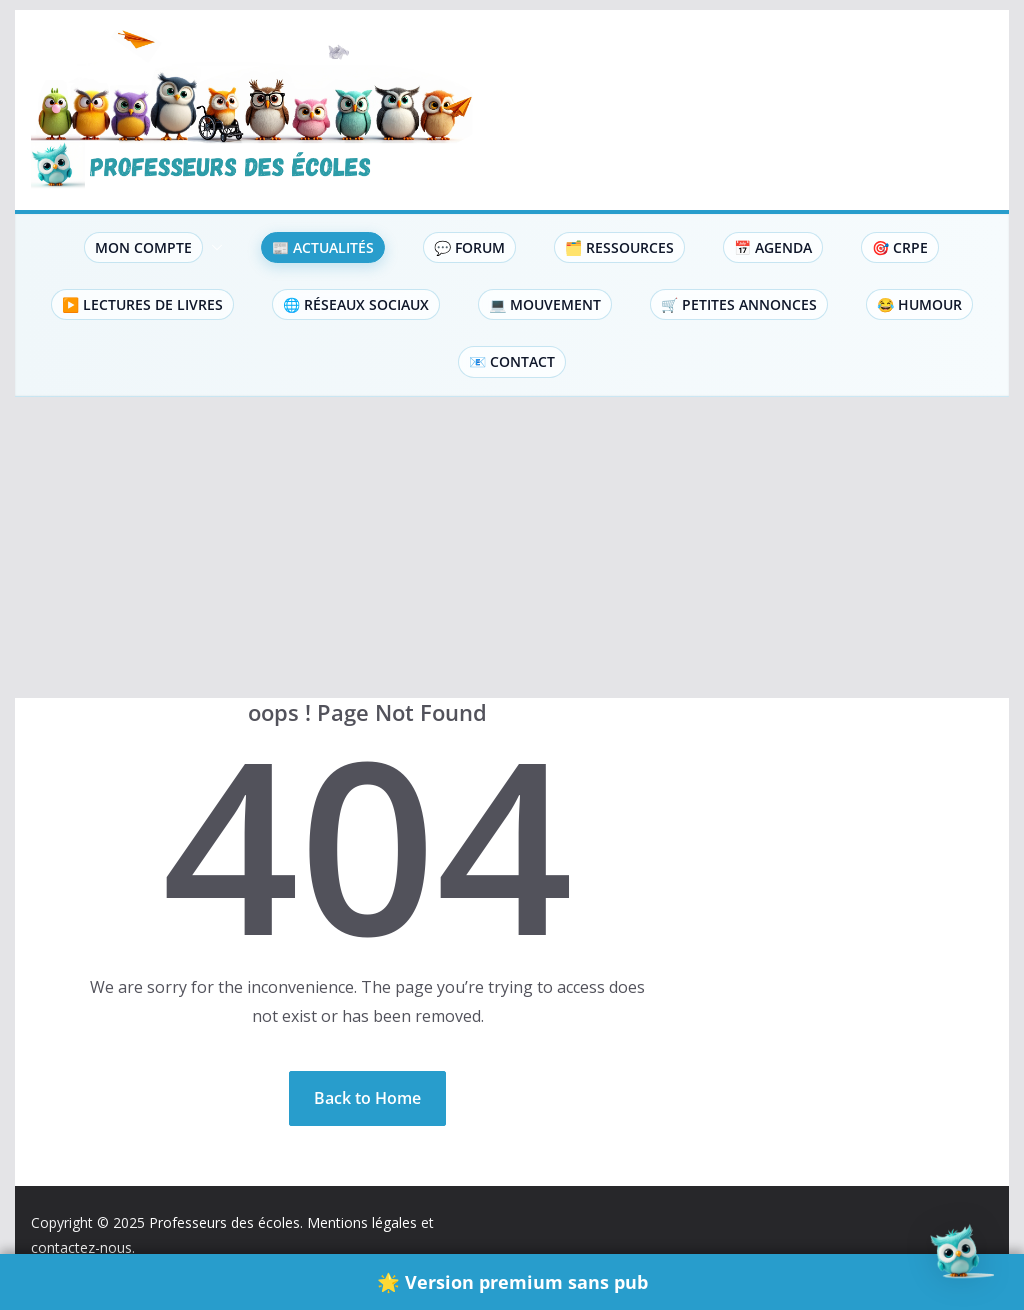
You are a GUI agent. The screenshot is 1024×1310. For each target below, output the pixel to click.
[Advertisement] (511, 548)
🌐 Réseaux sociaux (356, 304)
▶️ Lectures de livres (142, 304)
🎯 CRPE (900, 247)
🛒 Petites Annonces (739, 304)
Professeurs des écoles (224, 1222)
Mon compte (143, 247)
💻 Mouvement (545, 304)
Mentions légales (362, 1222)
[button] (213, 247)
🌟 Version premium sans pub (512, 1281)
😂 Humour (919, 304)
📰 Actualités (323, 247)
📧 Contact (512, 361)
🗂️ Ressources (619, 247)
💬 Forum (469, 247)
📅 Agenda (773, 247)
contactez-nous (81, 1247)
